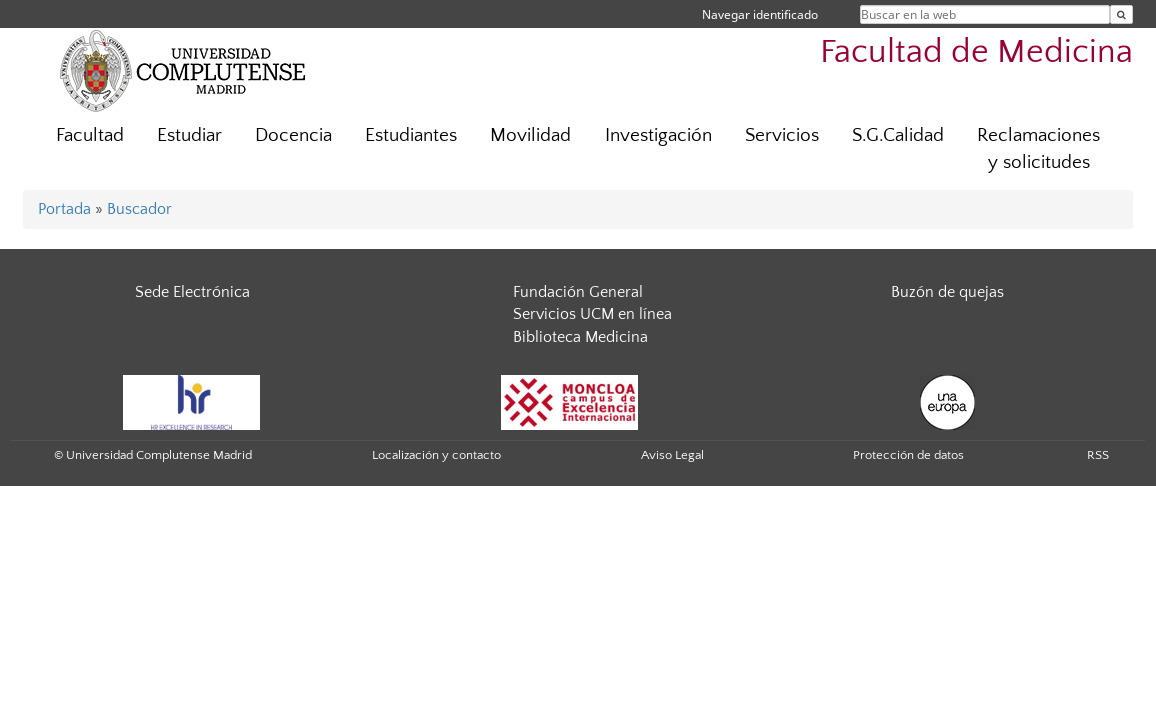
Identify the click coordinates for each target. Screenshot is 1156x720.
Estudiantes (411, 135)
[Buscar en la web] (1121, 14)
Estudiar (189, 135)
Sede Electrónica (192, 292)
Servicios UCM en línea (592, 314)
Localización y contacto (436, 455)
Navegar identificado (760, 14)
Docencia (293, 135)
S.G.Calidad (898, 135)
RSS (1098, 455)
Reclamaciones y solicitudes (1038, 149)
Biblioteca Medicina (580, 337)
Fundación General (578, 292)
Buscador (139, 209)
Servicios (782, 135)
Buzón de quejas (947, 292)
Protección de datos (908, 455)
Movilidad (530, 135)
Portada (64, 209)
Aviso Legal (672, 455)
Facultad (90, 135)
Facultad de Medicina (976, 52)
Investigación (658, 135)
